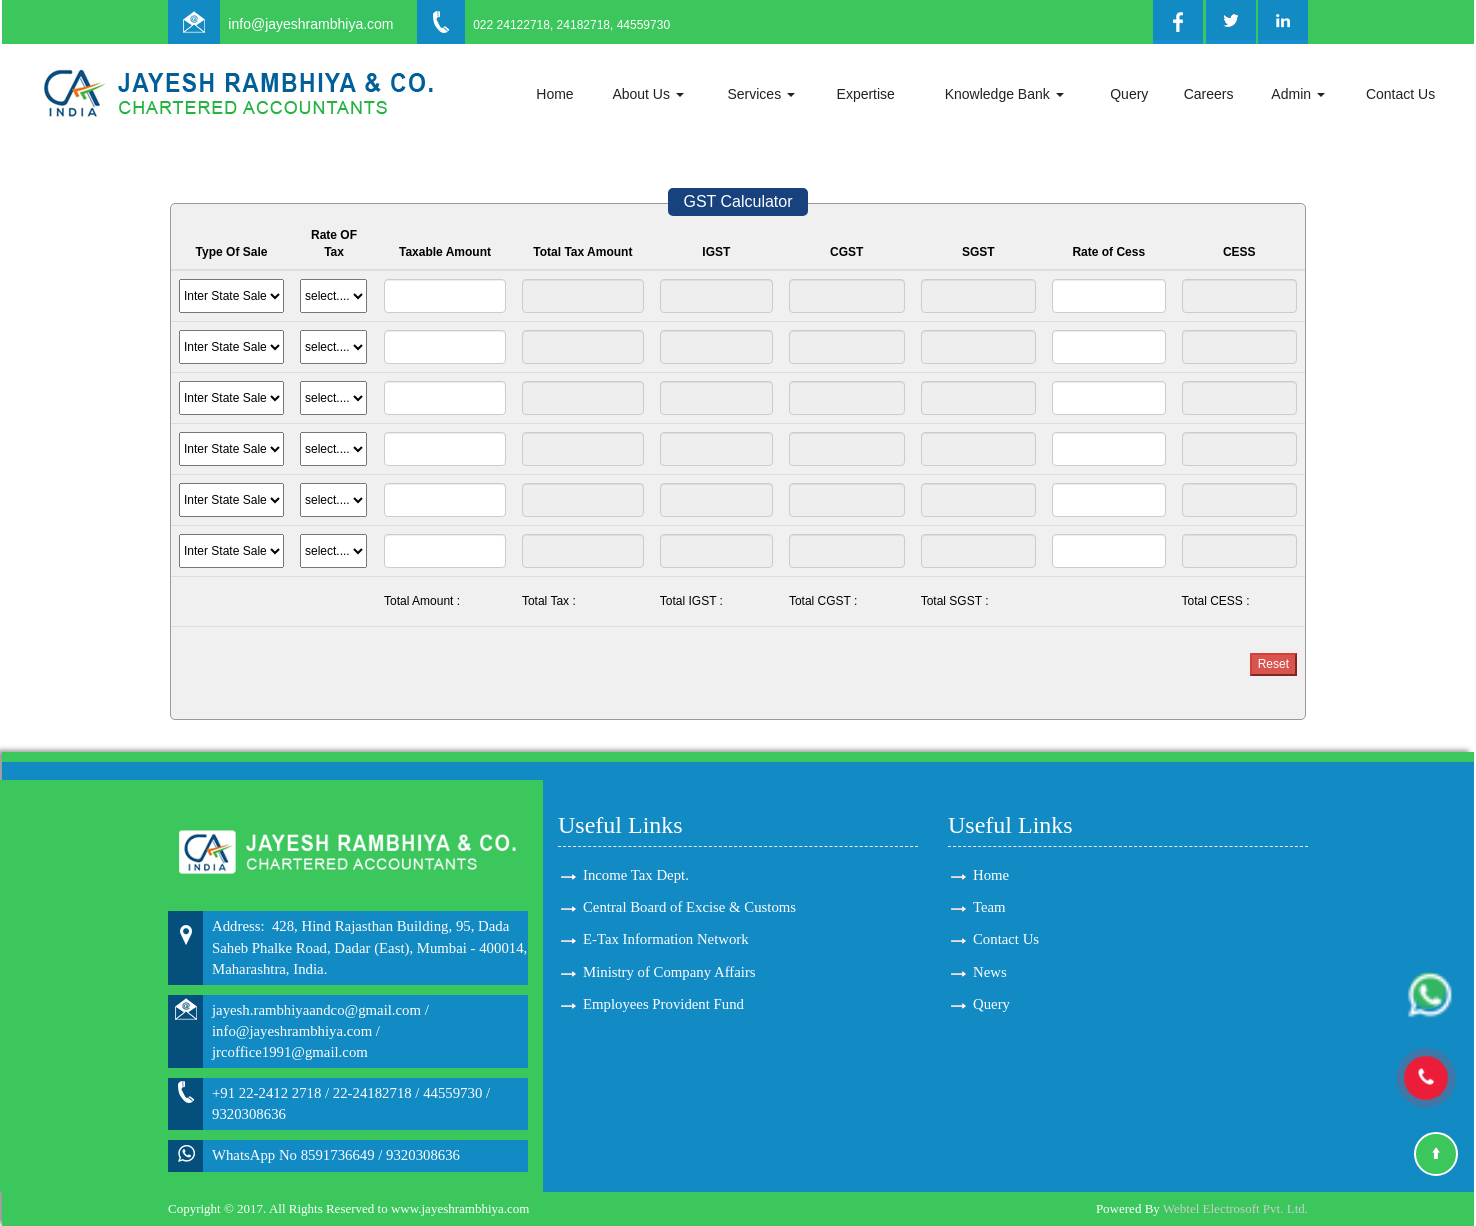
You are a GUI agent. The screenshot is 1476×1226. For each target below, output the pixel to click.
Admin (1298, 94)
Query (1129, 94)
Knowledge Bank (1004, 94)
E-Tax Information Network (666, 939)
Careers (1209, 94)
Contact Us (1400, 94)
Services (761, 94)
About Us (647, 94)
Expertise (866, 94)
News (990, 972)
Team (989, 907)
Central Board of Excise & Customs (689, 907)
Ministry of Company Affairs (669, 972)
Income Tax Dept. (636, 875)
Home (554, 94)
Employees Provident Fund (663, 1004)
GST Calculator (737, 201)
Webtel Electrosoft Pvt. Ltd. (1235, 1208)
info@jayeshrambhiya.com (310, 24)
